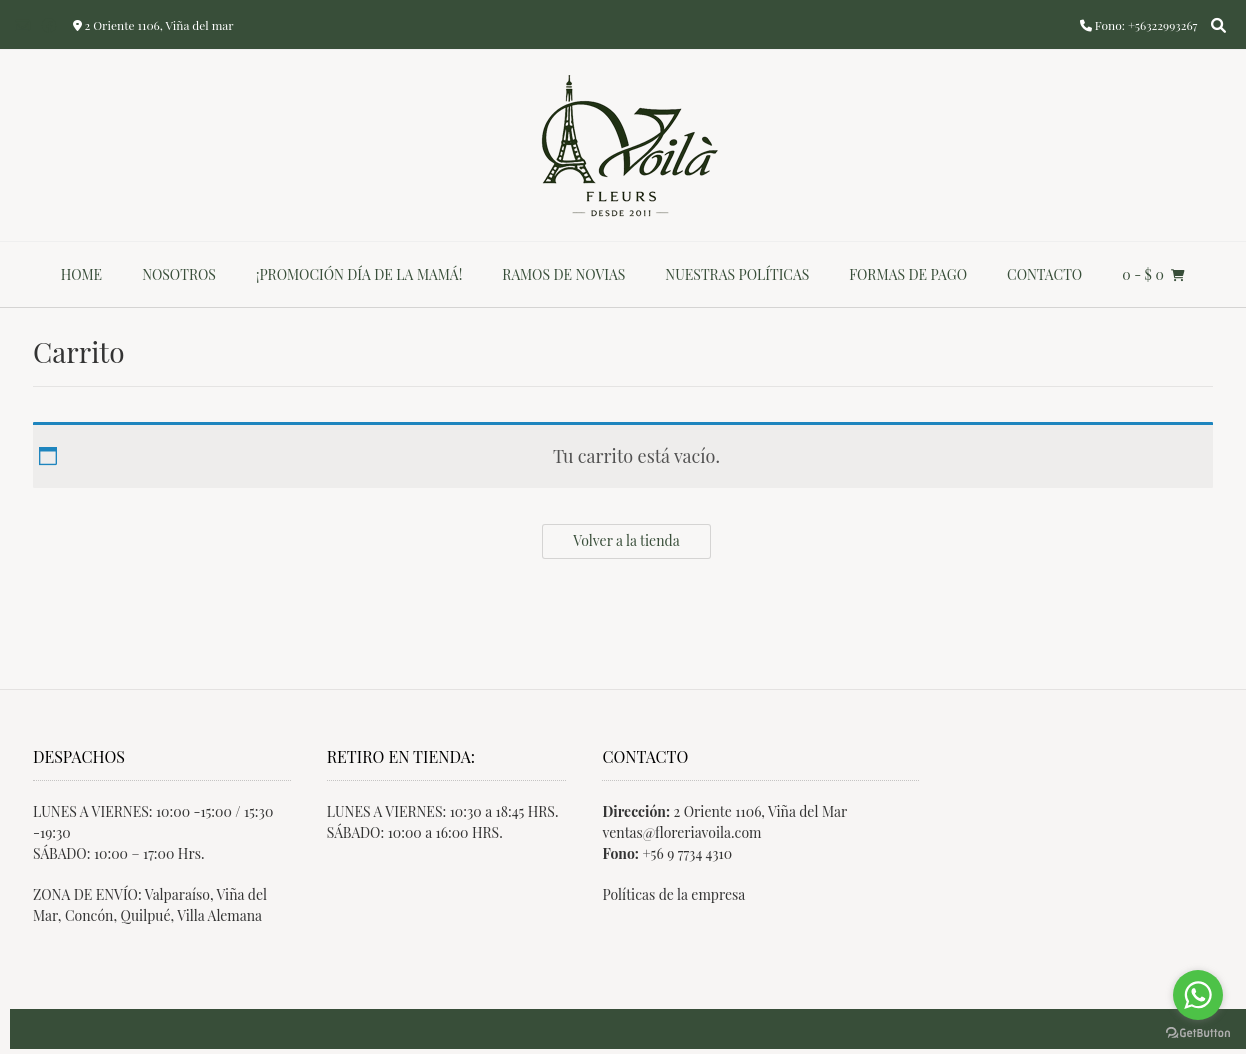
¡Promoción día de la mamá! (359, 274)
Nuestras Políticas (737, 274)
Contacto (1044, 274)
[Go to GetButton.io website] (1198, 1033)
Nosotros (179, 274)
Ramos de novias (563, 274)
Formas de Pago (908, 274)
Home (81, 274)
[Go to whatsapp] (1198, 995)
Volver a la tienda (626, 540)
